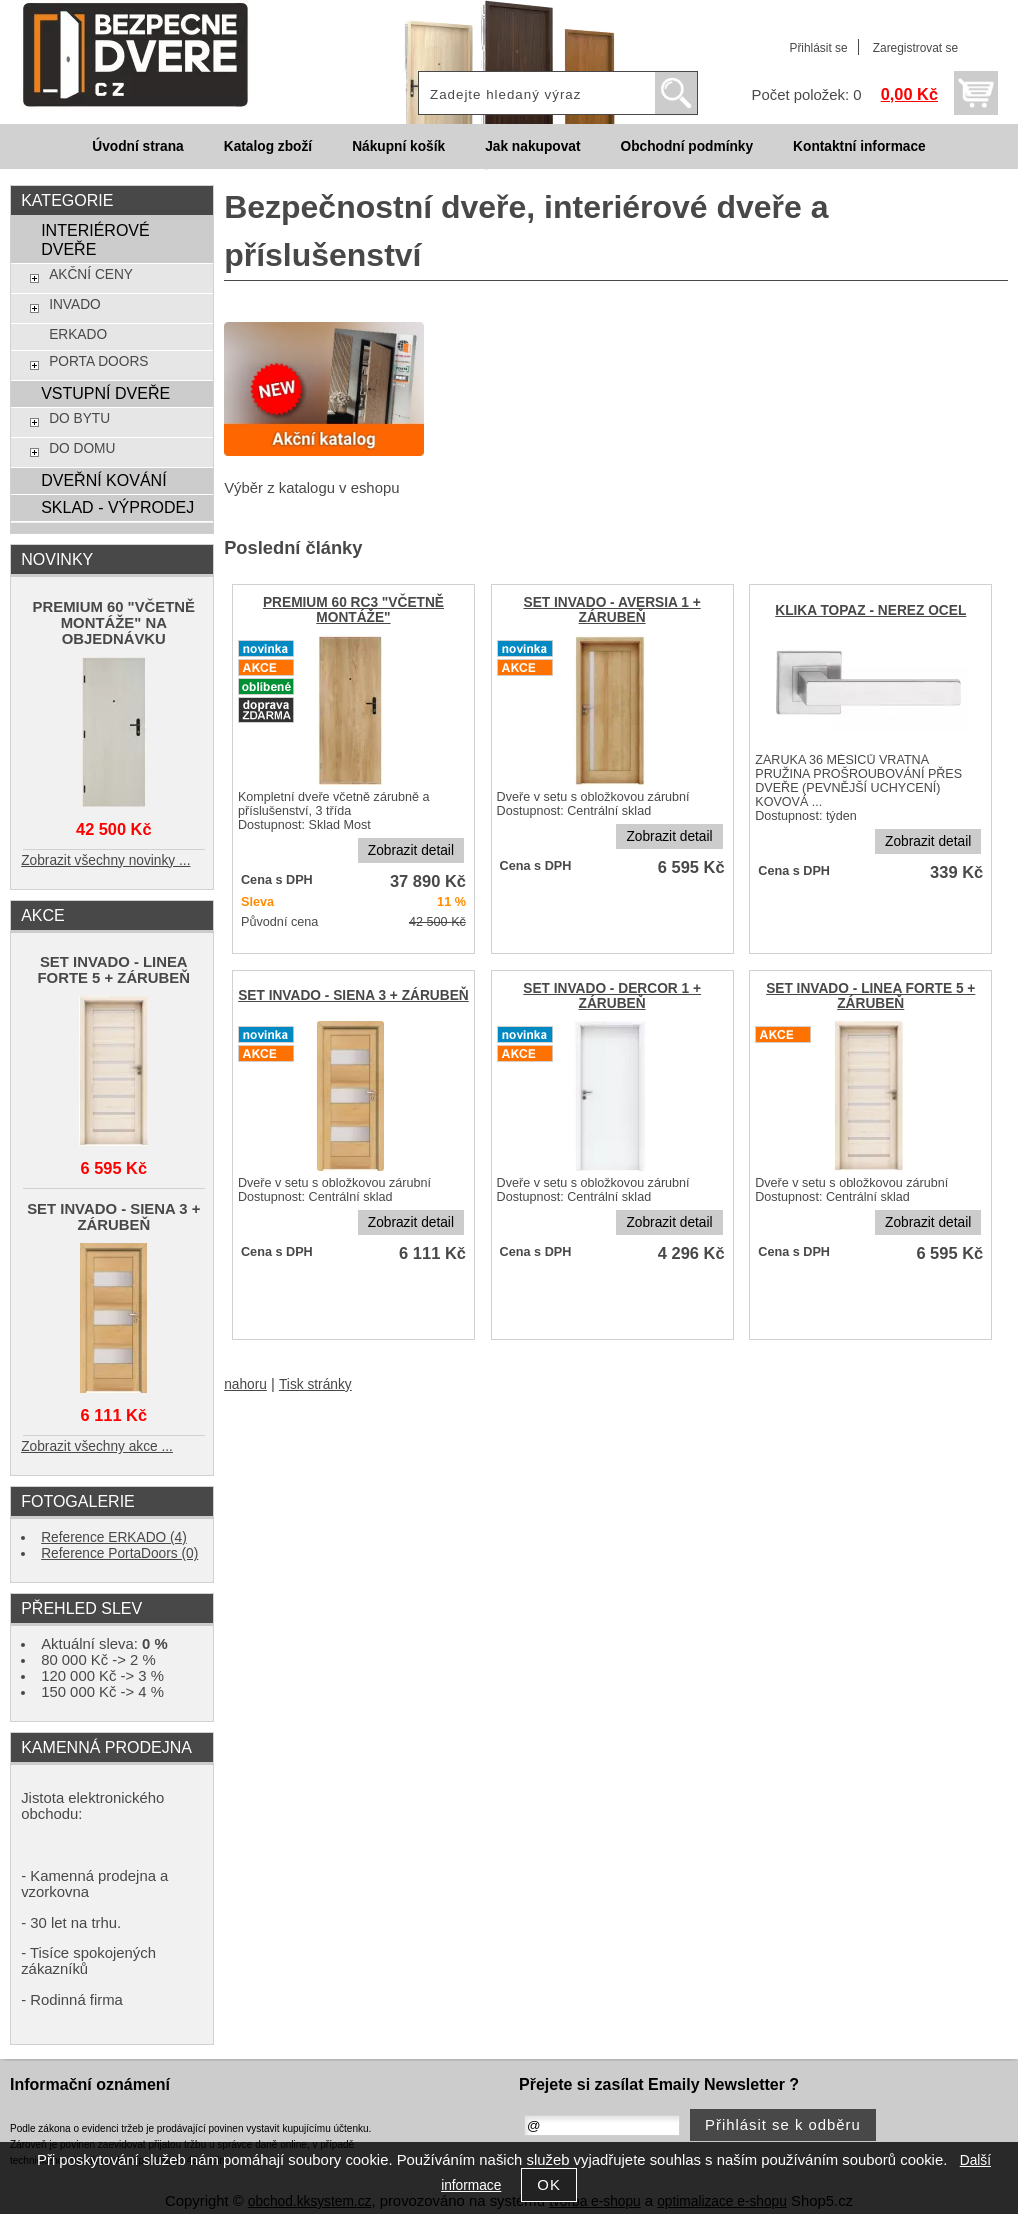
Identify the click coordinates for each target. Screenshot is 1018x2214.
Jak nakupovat (532, 146)
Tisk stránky (315, 1384)
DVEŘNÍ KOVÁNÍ (103, 480)
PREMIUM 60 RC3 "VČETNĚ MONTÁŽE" (353, 610)
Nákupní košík (398, 146)
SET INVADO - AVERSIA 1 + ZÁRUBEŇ (611, 610)
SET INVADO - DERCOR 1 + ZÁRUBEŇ (612, 996)
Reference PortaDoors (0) (119, 1553)
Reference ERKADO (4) (114, 1537)
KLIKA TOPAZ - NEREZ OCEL (870, 610)
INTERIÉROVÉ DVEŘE (95, 239)
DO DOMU (82, 448)
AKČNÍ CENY (91, 274)
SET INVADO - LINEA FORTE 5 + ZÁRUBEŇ (870, 996)
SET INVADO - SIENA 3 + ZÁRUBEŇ (353, 995)
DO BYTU (79, 418)
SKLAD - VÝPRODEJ (117, 507)
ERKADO (78, 334)
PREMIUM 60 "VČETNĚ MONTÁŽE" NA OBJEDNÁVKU (114, 623)
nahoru (245, 1384)
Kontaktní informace (859, 146)
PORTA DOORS (98, 361)
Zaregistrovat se (915, 48)
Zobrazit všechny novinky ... (105, 860)
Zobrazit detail (411, 850)
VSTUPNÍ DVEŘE (105, 393)
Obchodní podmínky (686, 146)
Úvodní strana (137, 146)
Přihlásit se (818, 48)
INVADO (75, 304)
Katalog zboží (268, 146)
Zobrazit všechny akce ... (97, 1446)
